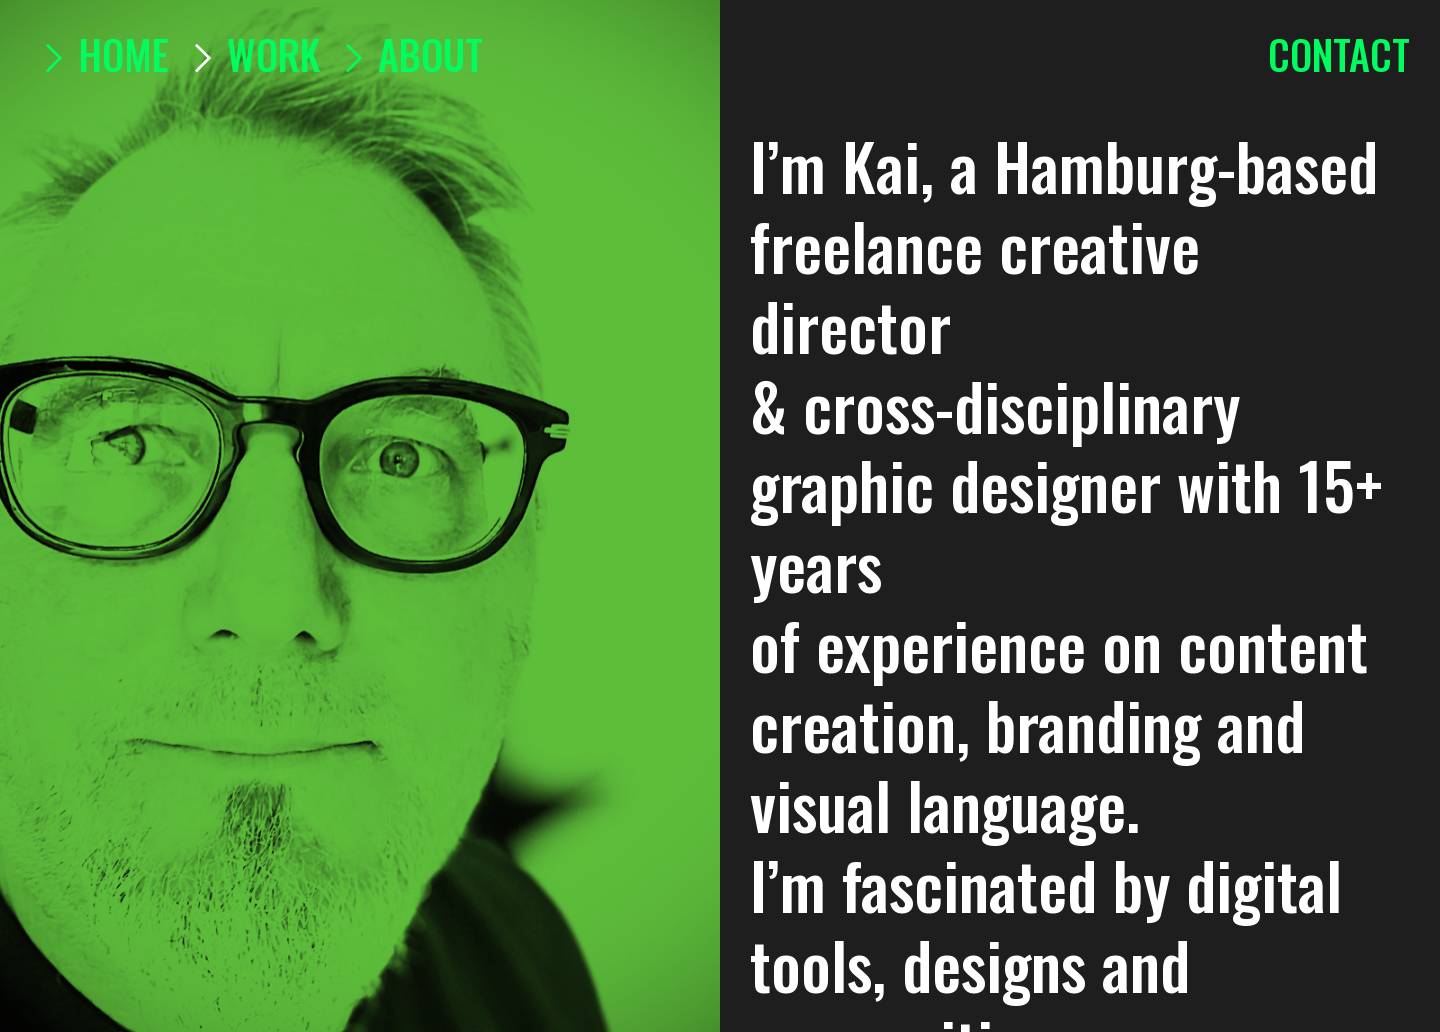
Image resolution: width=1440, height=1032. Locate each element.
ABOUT (406, 54)
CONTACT (1339, 54)
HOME (99, 54)
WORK (273, 54)
